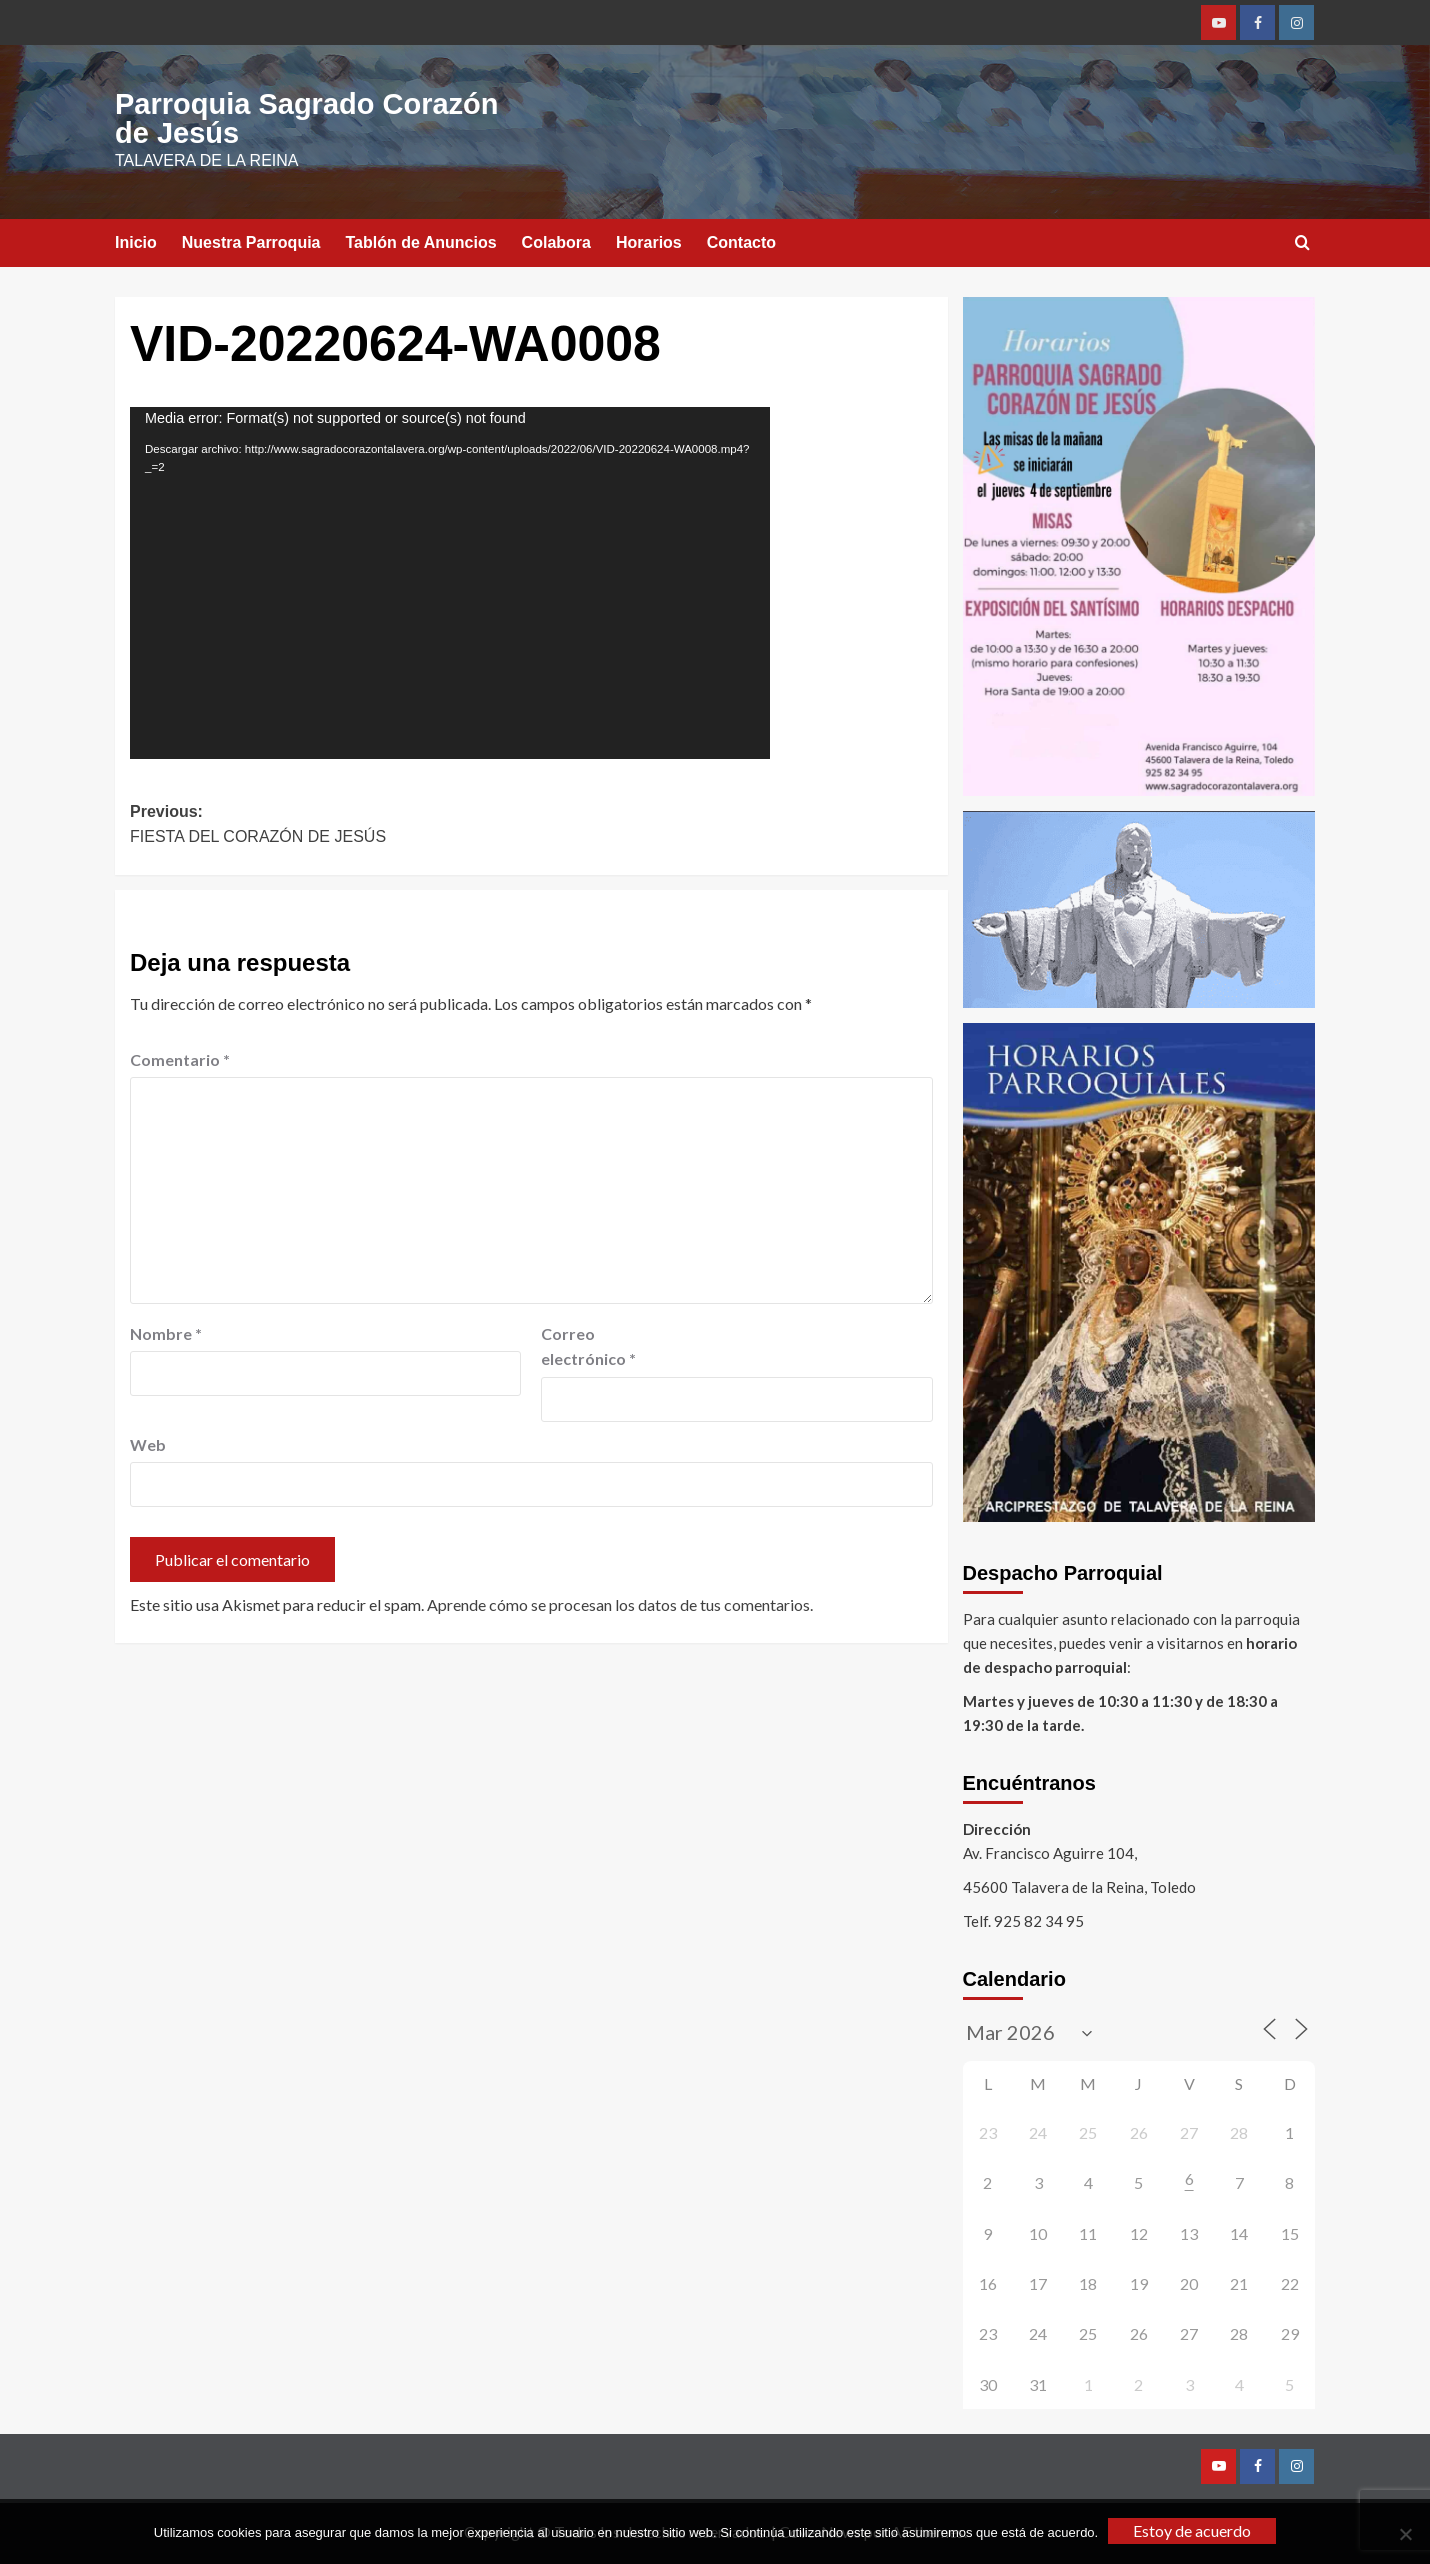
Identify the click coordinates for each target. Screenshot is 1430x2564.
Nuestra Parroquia (251, 242)
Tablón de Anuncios (421, 242)
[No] (1405, 2534)
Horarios (649, 242)
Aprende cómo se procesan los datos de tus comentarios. (620, 1604)
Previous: (330, 826)
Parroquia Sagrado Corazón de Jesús (307, 118)
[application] (450, 583)
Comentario (180, 1059)
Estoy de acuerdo (1192, 2530)
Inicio (136, 242)
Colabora (556, 242)
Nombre (166, 1333)
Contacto (741, 242)
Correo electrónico (588, 1346)
